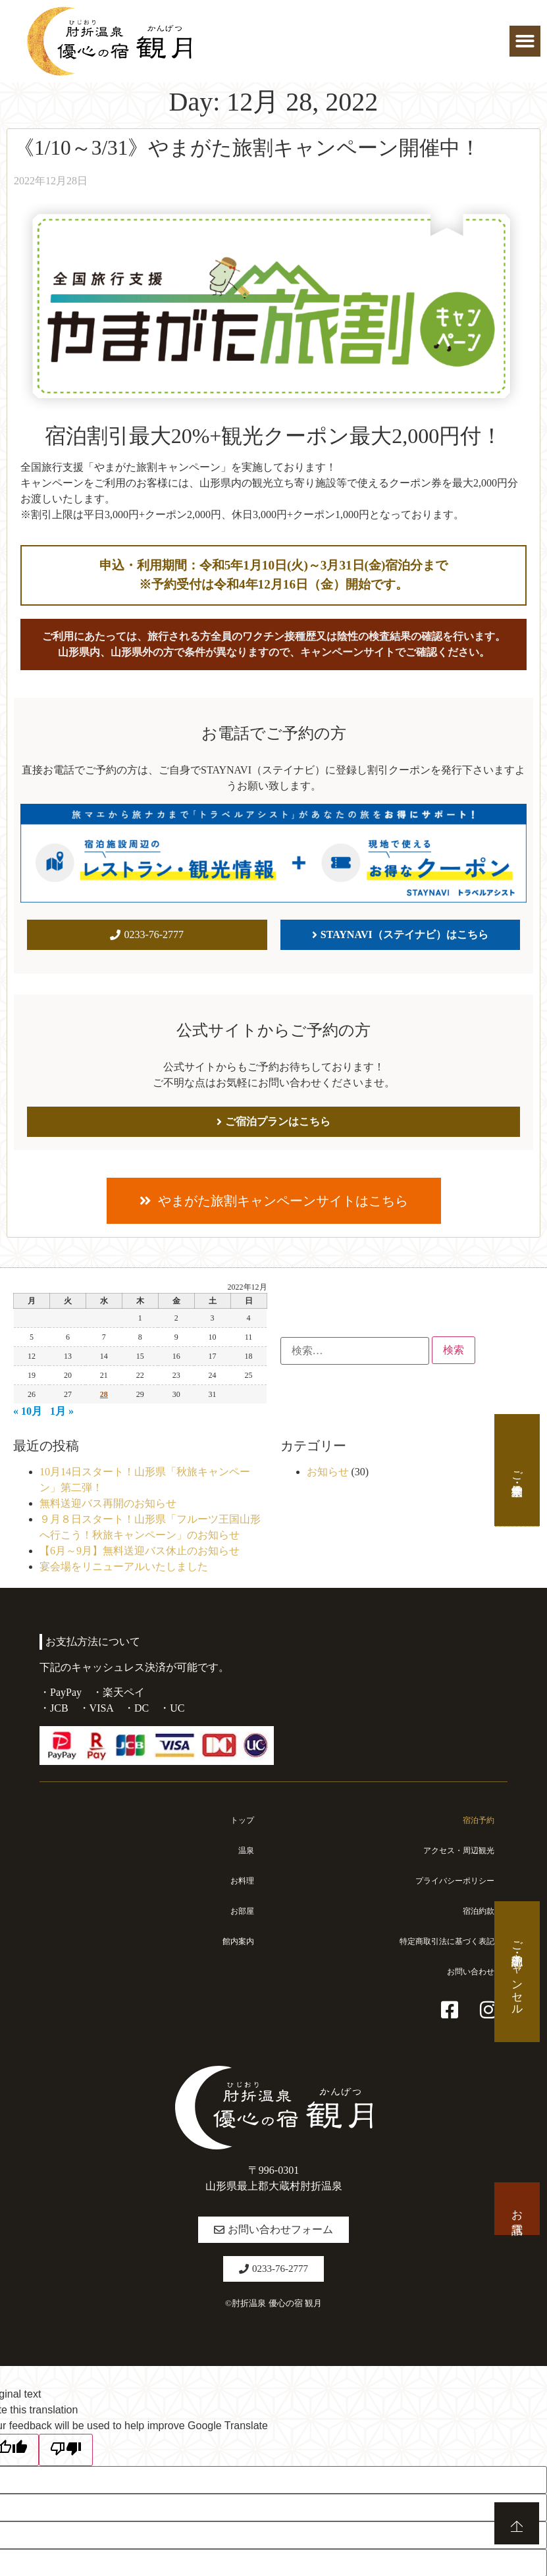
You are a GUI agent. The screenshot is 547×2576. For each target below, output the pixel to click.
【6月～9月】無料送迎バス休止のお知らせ (139, 1550)
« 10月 (27, 1411)
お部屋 (240, 1911)
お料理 (240, 1881)
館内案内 (235, 1941)
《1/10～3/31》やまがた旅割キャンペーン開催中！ (247, 147)
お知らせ (328, 1471)
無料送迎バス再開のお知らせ (107, 1503)
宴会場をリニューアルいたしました (123, 1566)
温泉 (245, 1850)
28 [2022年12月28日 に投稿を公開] (104, 1394)
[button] (524, 41)
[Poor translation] (66, 2450)
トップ (240, 1820)
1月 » (62, 1411)
